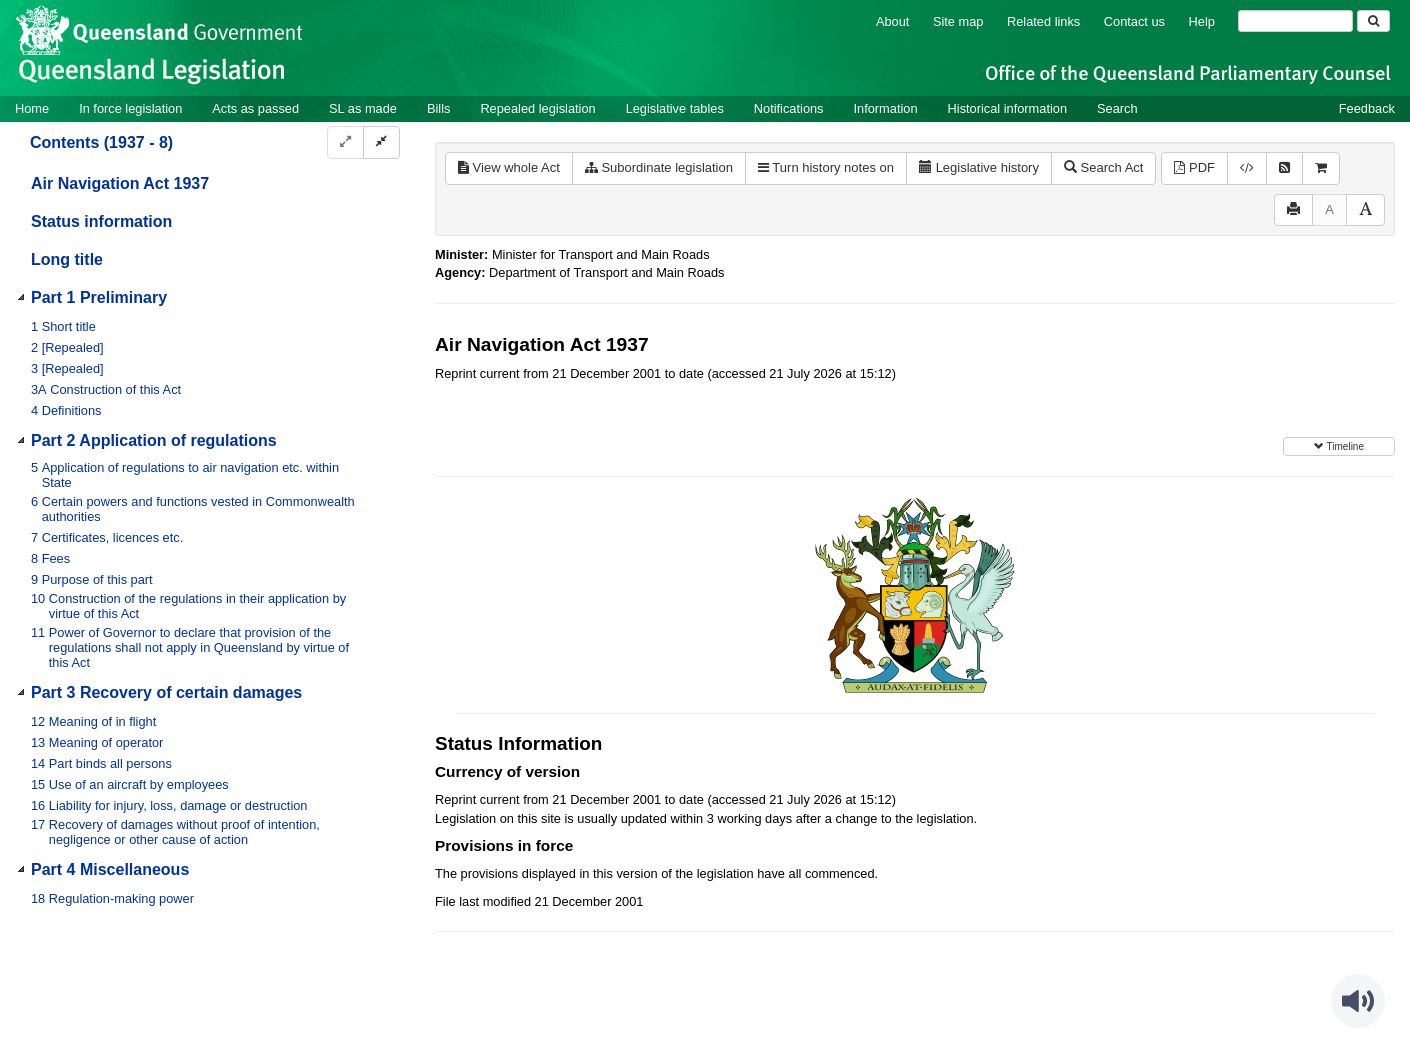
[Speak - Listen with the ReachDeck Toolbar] (1358, 1001)
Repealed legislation (537, 108)
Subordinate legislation (659, 167)
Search (1117, 108)
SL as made (363, 108)
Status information (101, 221)
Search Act (1103, 167)
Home (32, 108)
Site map (958, 21)
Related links (1043, 21)
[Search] (1295, 21)
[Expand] (345, 142)
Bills (438, 108)
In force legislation (130, 108)
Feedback (1367, 108)
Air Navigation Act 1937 (120, 183)
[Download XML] (1247, 168)
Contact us (1134, 21)
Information (886, 108)
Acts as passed (255, 108)
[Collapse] (381, 142)
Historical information (1007, 108)
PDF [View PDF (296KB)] (1194, 167)
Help (1202, 21)
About (892, 21)
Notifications (789, 108)
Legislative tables (675, 108)
